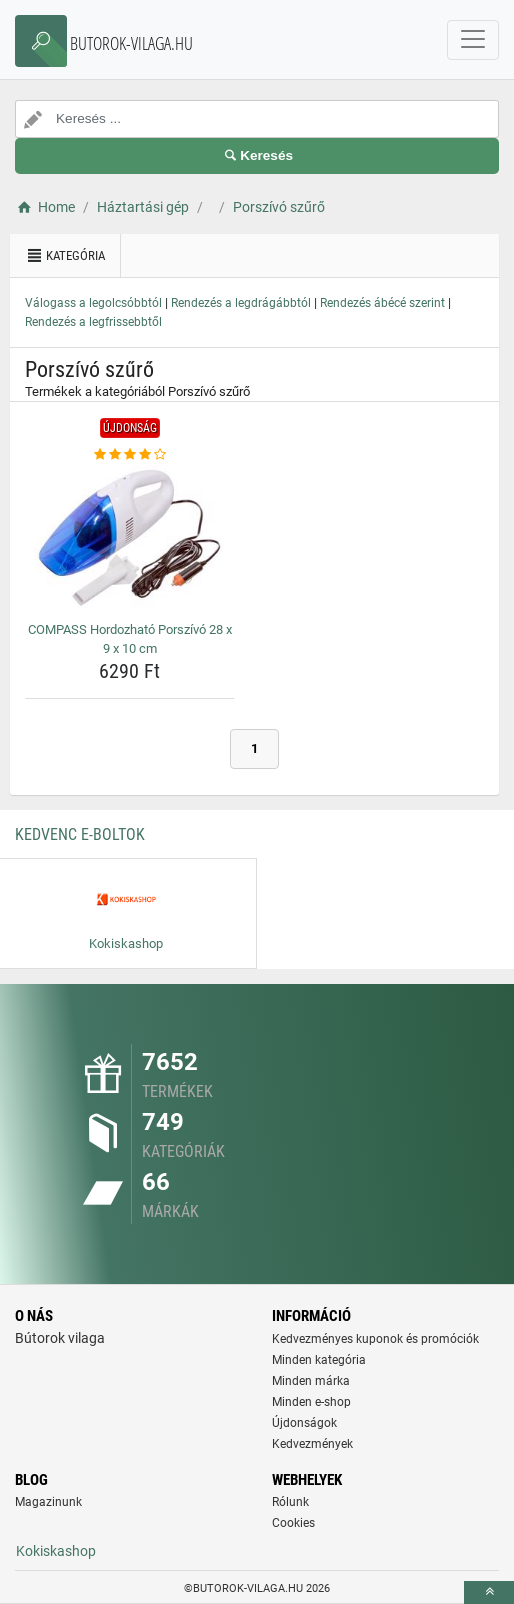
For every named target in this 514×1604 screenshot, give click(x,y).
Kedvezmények (312, 1444)
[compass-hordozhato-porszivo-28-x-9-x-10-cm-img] (130, 540)
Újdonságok (304, 1423)
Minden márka (311, 1381)
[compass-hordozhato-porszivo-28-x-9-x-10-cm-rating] (130, 455)
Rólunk (290, 1502)
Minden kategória (319, 1360)
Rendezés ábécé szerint (382, 303)
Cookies (293, 1523)
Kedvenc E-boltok (80, 834)
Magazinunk (48, 1502)
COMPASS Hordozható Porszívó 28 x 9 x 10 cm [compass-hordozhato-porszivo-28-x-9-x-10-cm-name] (130, 639)
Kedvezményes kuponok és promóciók (375, 1339)
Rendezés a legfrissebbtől (93, 322)
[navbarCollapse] (473, 40)
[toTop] (489, 1592)
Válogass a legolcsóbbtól (93, 303)
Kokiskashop (56, 1551)
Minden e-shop (311, 1402)
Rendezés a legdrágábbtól (241, 303)
